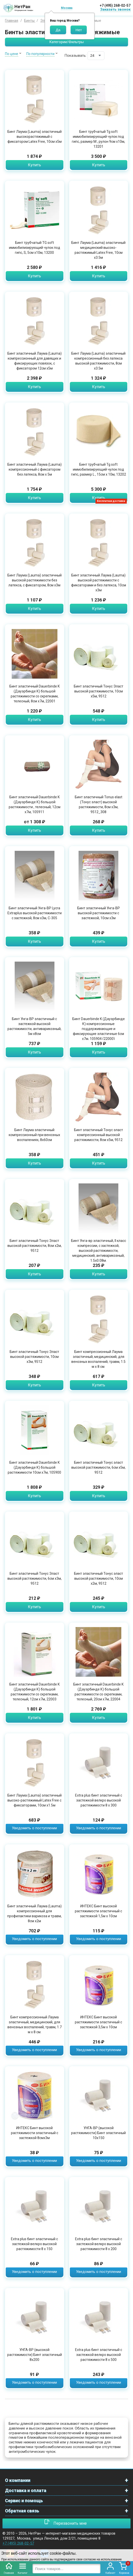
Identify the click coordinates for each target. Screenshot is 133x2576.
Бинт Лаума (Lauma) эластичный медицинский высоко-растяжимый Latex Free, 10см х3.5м (98, 250)
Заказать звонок (115, 9)
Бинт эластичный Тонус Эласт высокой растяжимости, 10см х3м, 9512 (34, 1357)
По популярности (40, 54)
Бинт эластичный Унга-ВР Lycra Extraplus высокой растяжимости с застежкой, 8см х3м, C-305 (34, 913)
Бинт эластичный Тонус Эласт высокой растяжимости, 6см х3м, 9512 (34, 1578)
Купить (34, 165)
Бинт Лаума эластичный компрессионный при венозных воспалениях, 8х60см (34, 1135)
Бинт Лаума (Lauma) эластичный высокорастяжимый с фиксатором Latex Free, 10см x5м (34, 136)
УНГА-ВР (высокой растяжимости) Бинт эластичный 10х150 (98, 2133)
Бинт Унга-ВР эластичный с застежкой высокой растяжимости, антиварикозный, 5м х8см (34, 1026)
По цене (11, 54)
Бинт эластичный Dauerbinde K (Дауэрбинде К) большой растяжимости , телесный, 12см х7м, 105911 (34, 804)
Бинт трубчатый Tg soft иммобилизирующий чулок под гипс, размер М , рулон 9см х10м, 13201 (98, 139)
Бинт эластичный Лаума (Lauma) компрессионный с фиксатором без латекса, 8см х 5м (34, 469)
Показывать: (75, 55)
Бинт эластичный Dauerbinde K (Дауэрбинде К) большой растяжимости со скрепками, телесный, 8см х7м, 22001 (34, 693)
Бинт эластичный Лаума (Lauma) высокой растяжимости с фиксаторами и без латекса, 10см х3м (98, 582)
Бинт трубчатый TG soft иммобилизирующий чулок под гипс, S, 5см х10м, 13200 (34, 248)
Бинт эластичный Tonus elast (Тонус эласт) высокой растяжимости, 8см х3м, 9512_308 (98, 804)
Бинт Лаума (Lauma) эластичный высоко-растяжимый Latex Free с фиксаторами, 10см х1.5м (34, 1800)
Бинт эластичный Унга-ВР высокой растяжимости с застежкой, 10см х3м (98, 913)
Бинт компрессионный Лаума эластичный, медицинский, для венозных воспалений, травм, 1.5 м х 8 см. (98, 1359)
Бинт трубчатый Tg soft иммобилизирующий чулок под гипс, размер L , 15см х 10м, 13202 (98, 469)
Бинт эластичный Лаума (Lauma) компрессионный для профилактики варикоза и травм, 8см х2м (34, 1913)
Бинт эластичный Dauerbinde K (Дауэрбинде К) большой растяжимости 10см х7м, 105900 (34, 1467)
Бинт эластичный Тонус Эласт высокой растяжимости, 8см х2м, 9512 (34, 1246)
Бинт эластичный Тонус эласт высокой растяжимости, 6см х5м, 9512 (98, 1467)
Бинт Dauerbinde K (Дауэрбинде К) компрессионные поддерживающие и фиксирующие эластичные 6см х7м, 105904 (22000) (98, 1029)
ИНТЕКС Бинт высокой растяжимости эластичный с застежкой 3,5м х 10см (98, 2022)
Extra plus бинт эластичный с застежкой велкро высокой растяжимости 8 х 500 (98, 2355)
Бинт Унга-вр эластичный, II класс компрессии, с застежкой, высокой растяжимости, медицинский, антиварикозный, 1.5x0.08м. (98, 1250)
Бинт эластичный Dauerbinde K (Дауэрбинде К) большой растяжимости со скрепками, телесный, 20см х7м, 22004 (98, 1691)
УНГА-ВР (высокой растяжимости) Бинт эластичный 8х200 (34, 2355)
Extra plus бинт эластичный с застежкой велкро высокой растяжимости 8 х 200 (98, 2244)
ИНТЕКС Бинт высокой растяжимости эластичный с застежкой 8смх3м (34, 2133)
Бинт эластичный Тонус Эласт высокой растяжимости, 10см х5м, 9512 (98, 691)
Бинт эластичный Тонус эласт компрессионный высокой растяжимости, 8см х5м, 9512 (98, 1135)
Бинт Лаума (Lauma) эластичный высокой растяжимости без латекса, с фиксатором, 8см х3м (34, 580)
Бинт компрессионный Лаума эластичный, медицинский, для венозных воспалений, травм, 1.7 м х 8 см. (34, 2024)
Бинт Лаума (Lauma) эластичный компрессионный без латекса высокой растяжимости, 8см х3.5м (98, 360)
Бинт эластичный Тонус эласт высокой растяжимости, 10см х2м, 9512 (98, 1578)
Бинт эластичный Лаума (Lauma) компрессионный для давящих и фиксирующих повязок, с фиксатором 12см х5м (34, 360)
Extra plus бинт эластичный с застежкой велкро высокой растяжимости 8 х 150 (34, 2244)
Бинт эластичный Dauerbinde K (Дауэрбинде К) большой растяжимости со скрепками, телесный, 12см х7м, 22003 (34, 1691)
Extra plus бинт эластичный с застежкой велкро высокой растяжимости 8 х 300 (98, 1800)
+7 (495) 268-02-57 (115, 5)
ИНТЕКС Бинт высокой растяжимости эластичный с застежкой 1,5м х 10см (98, 1911)
